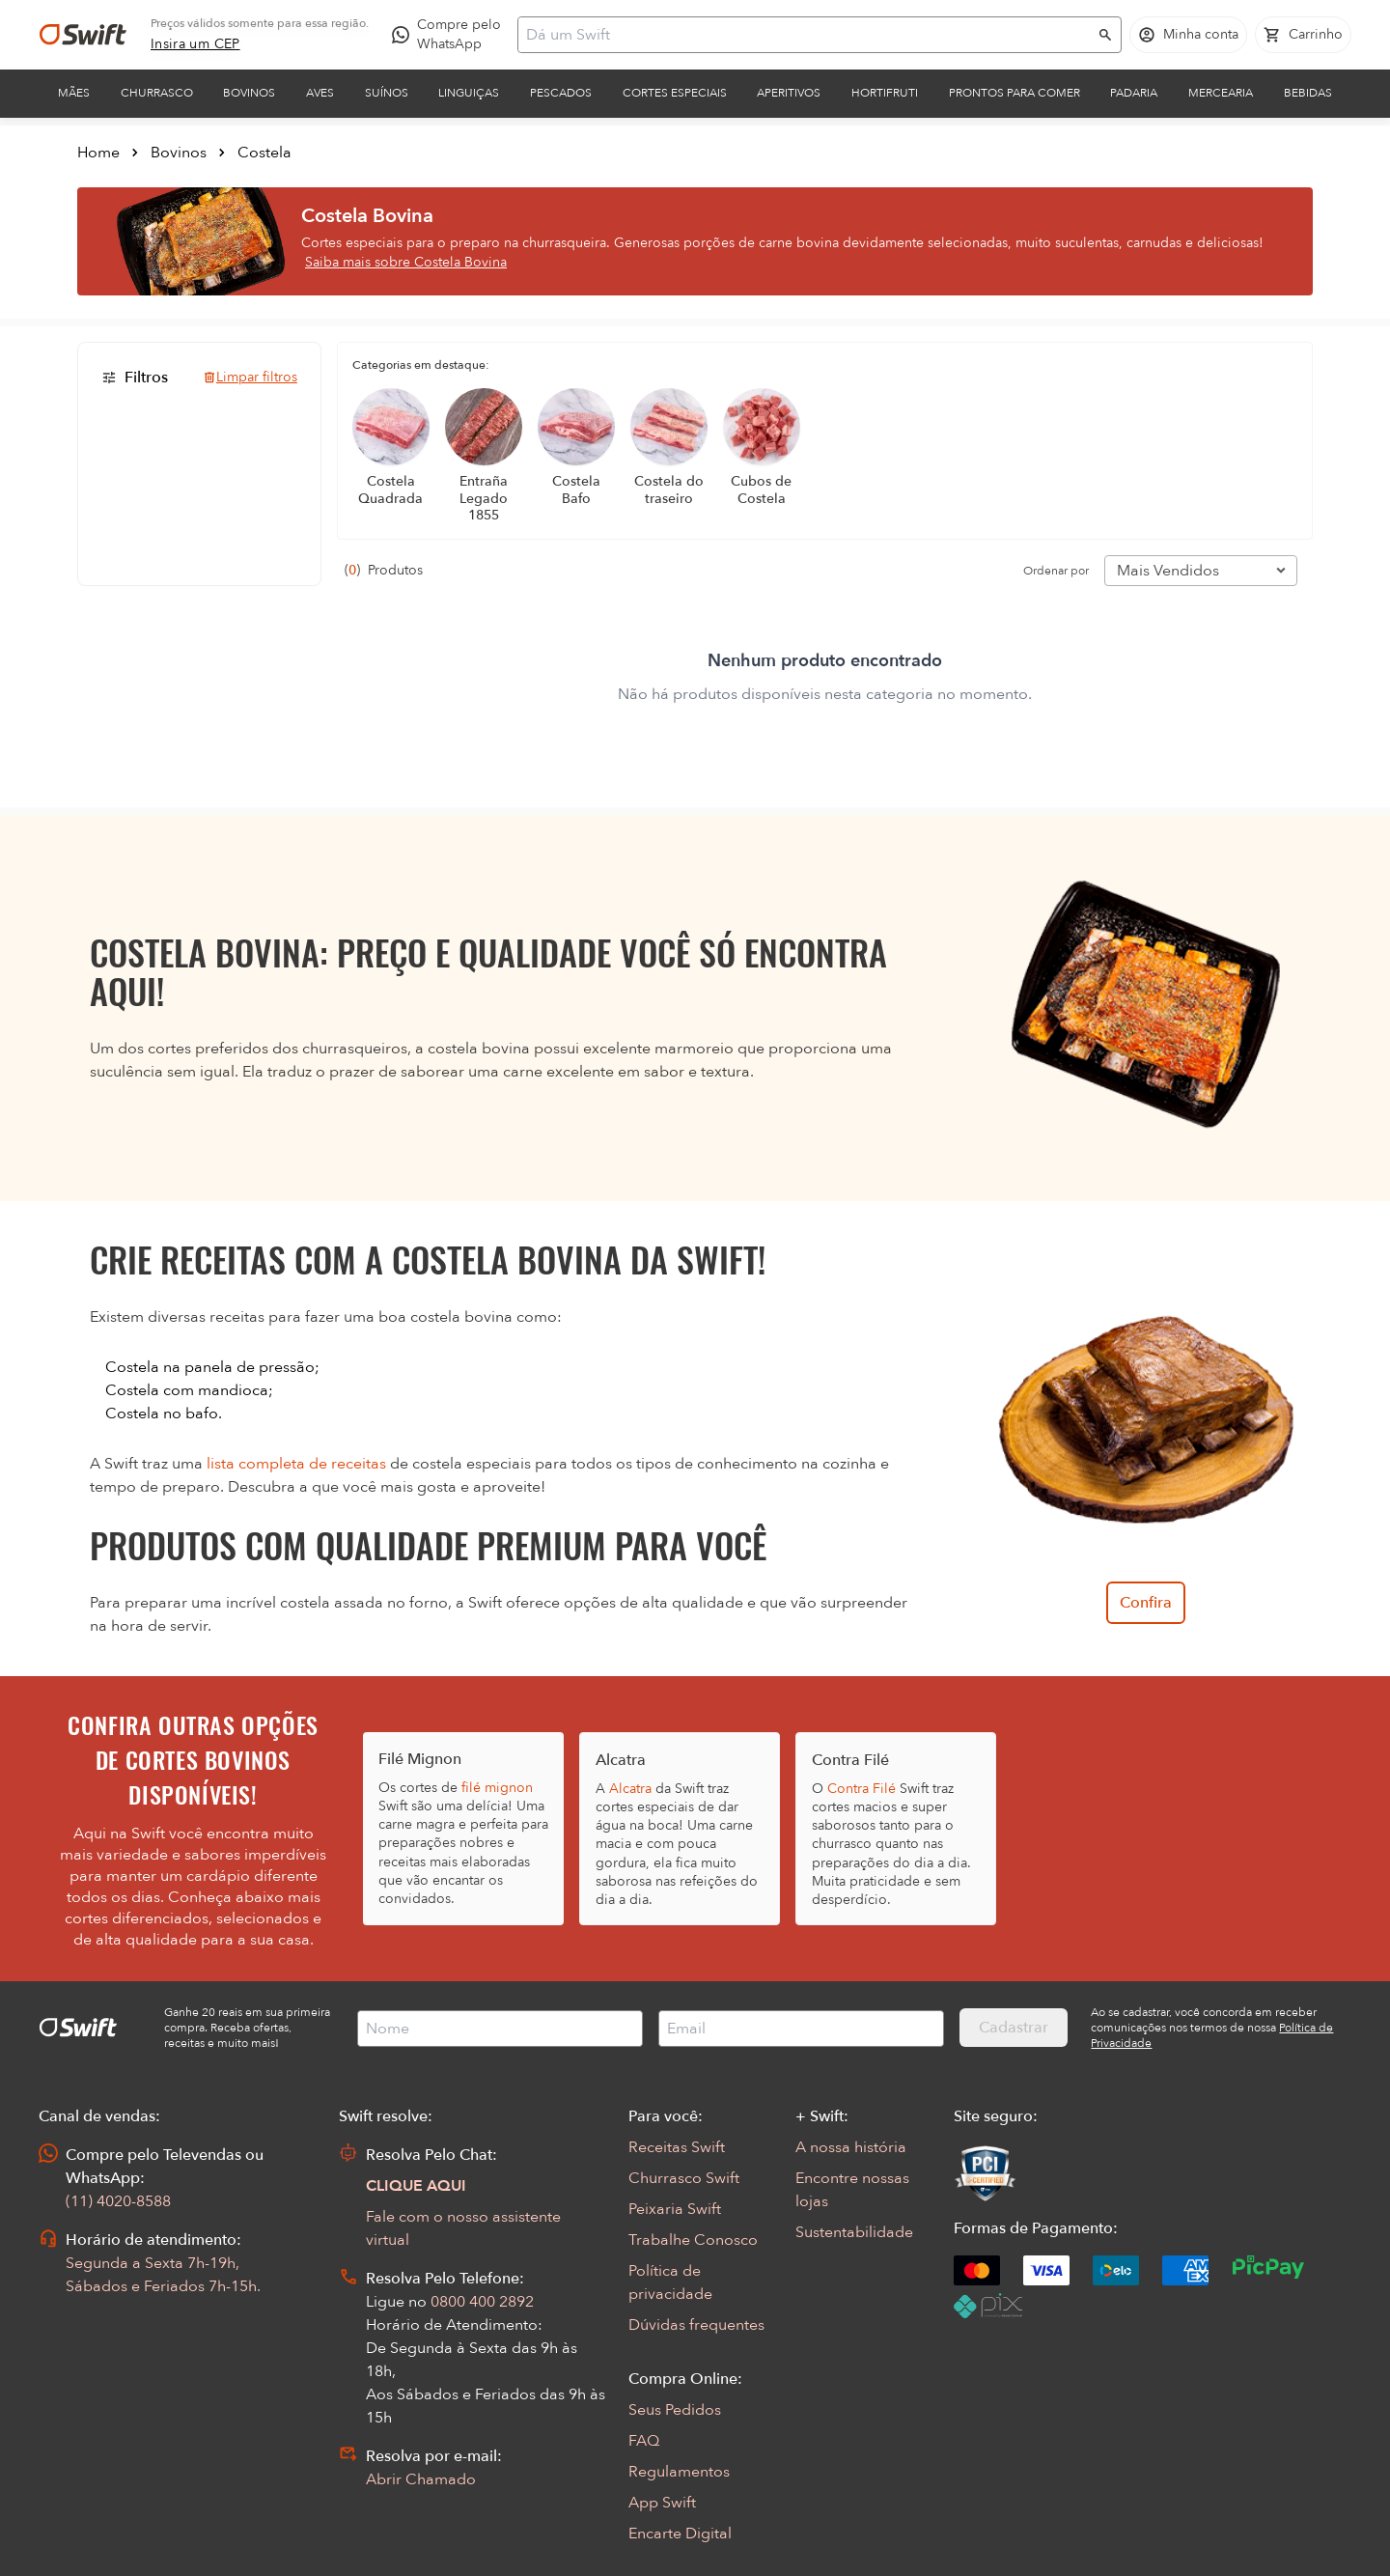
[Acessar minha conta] (1188, 34)
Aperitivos (788, 92)
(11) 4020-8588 (118, 2201)
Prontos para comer (1014, 92)
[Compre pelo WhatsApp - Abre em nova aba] (451, 34)
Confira (1146, 1602)
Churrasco (157, 92)
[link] (195, 44)
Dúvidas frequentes (696, 2325)
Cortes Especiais (675, 92)
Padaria (1133, 92)
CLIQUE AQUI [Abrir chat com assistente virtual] (416, 2186)
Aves (320, 92)
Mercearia (1220, 92)
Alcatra (630, 1788)
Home (98, 152)
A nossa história (850, 2147)
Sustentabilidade (854, 2232)
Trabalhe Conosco (693, 2240)
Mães (74, 92)
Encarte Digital (680, 2533)
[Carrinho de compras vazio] (1303, 34)
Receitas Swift (676, 2147)
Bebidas (1308, 92)
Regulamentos (679, 2471)
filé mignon (497, 1787)
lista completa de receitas (296, 1463)
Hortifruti (884, 92)
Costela (264, 152)
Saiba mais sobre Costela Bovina (406, 262)
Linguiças (468, 92)
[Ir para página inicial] (83, 34)
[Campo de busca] (807, 34)
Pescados (561, 92)
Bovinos (249, 92)
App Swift (662, 2502)
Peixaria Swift (674, 2209)
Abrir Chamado (421, 2479)
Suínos (386, 92)
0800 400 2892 (482, 2301)
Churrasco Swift (683, 2178)
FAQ (643, 2440)
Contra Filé (861, 1788)
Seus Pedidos (674, 2410)
